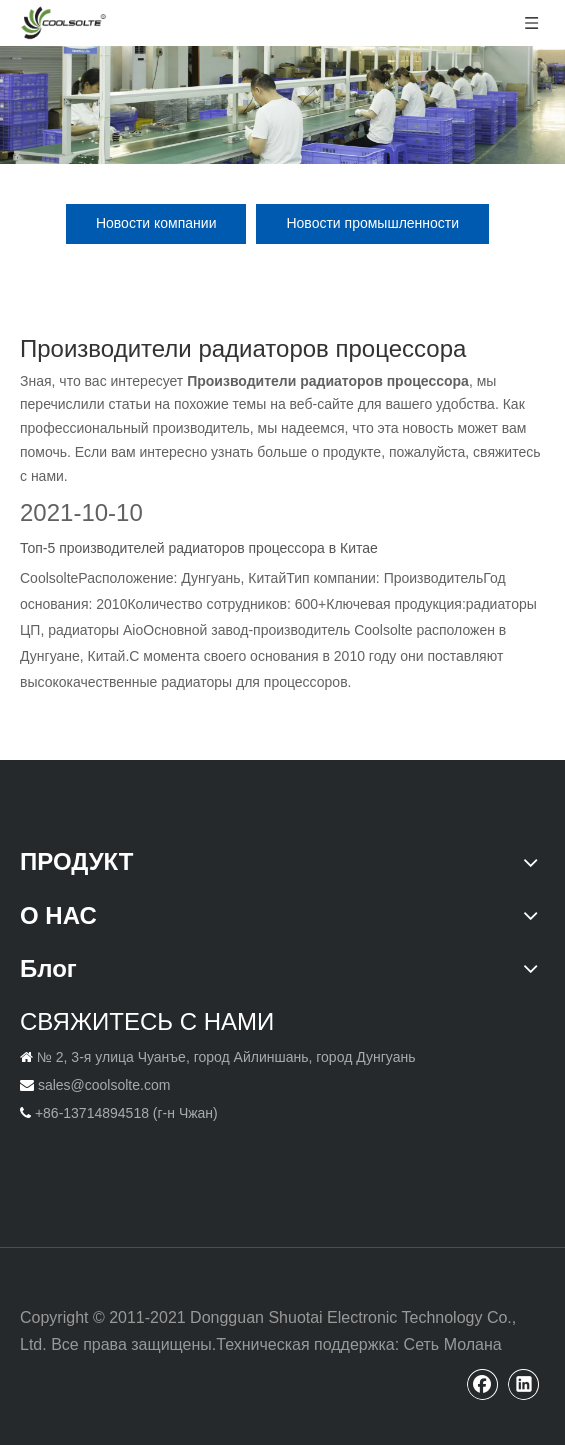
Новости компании (156, 223)
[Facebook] (483, 1384)
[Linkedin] (524, 1384)
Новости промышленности (372, 223)
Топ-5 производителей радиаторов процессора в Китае (199, 548)
